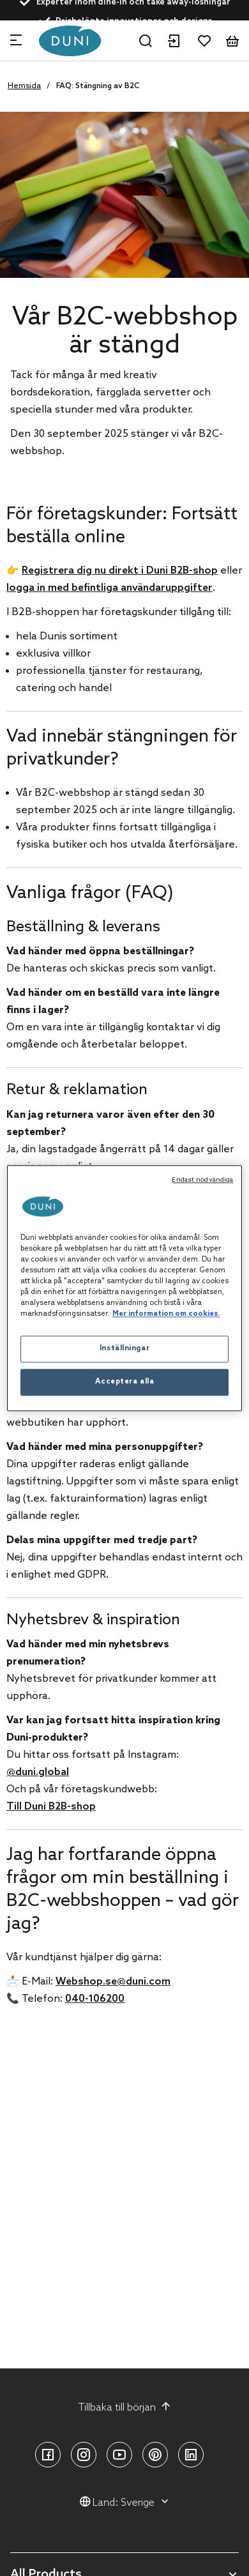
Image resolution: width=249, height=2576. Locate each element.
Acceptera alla (125, 1381)
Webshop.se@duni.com (113, 1982)
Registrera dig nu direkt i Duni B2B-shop (120, 571)
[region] (124, 1288)
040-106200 (94, 1999)
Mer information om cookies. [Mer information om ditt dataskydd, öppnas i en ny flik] (166, 1313)
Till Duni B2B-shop (51, 1807)
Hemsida (24, 86)
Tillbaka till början (125, 2407)
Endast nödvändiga (202, 1180)
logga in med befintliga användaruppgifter (109, 588)
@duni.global (37, 1772)
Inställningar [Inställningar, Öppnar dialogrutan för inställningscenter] (124, 1348)
